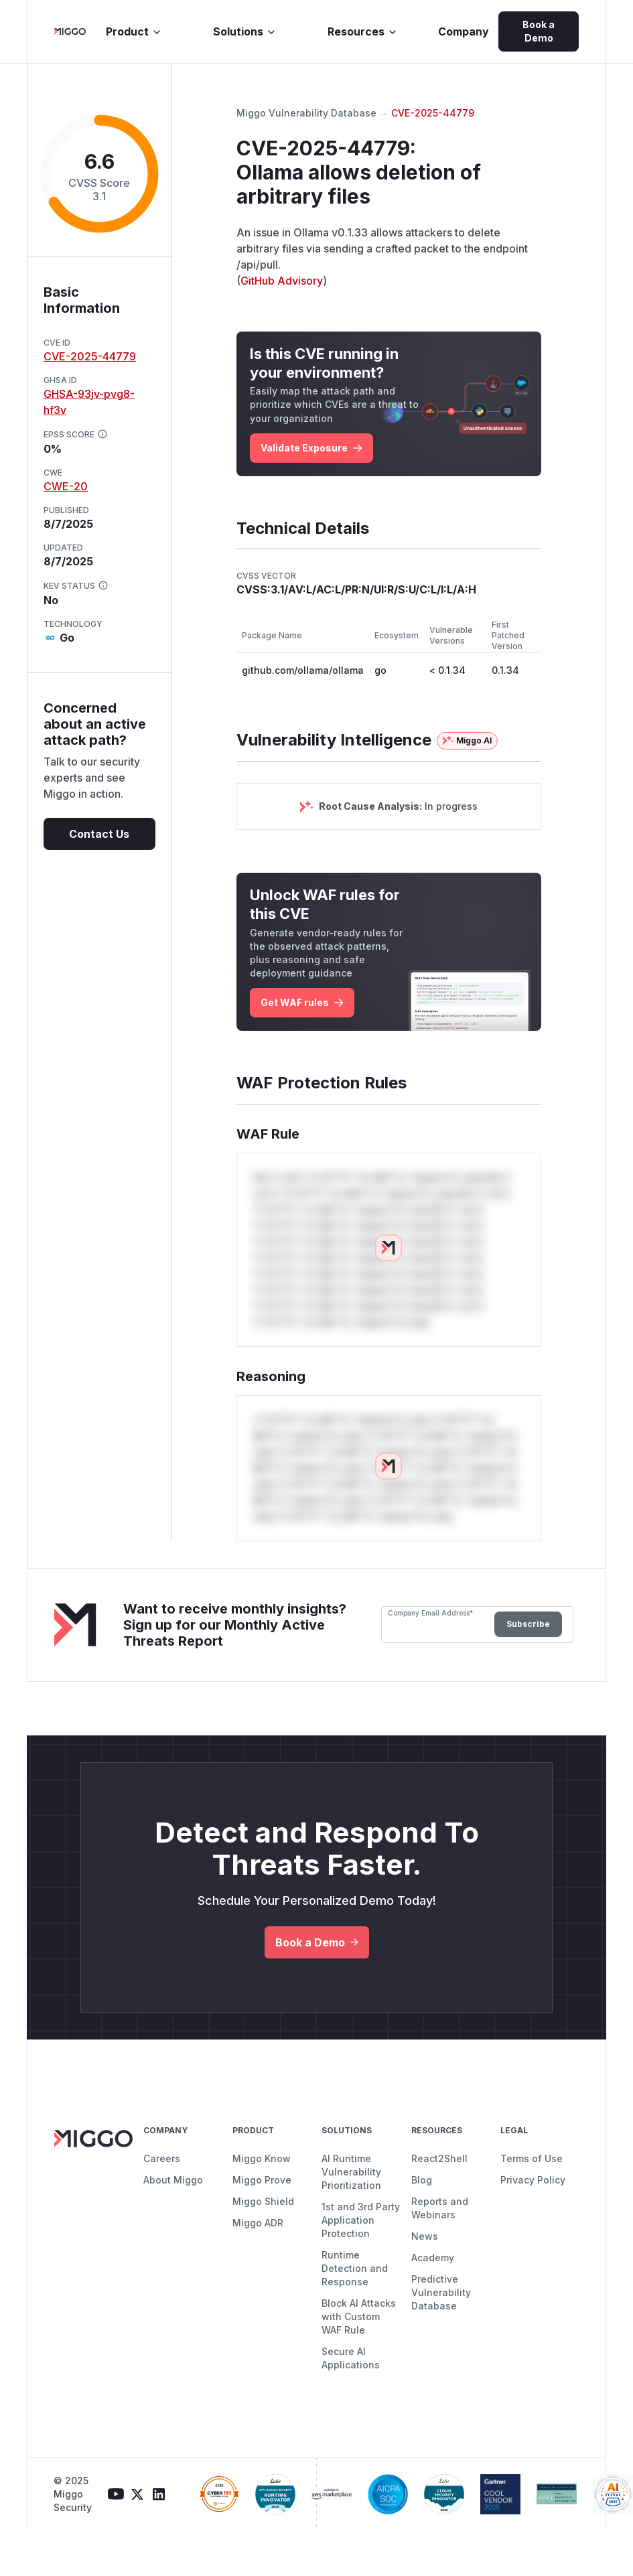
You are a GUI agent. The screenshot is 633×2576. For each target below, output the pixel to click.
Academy (432, 2257)
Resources (363, 31)
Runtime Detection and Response (355, 2268)
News (424, 2236)
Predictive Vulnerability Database (441, 2292)
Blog (421, 2180)
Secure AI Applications (351, 2358)
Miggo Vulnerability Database (306, 113)
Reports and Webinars (439, 2208)
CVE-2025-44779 (90, 356)
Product (134, 31)
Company (463, 31)
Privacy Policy (532, 2180)
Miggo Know (261, 2158)
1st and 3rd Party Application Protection (361, 2220)
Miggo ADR (257, 2222)
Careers (161, 2158)
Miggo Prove (261, 2180)
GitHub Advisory (281, 280)
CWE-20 (66, 486)
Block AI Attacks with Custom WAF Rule (359, 2316)
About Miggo (173, 2180)
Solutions (245, 31)
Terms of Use (531, 2158)
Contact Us (99, 834)
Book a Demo (538, 31)
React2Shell (439, 2158)
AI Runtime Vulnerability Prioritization (351, 2172)
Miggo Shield (263, 2201)
